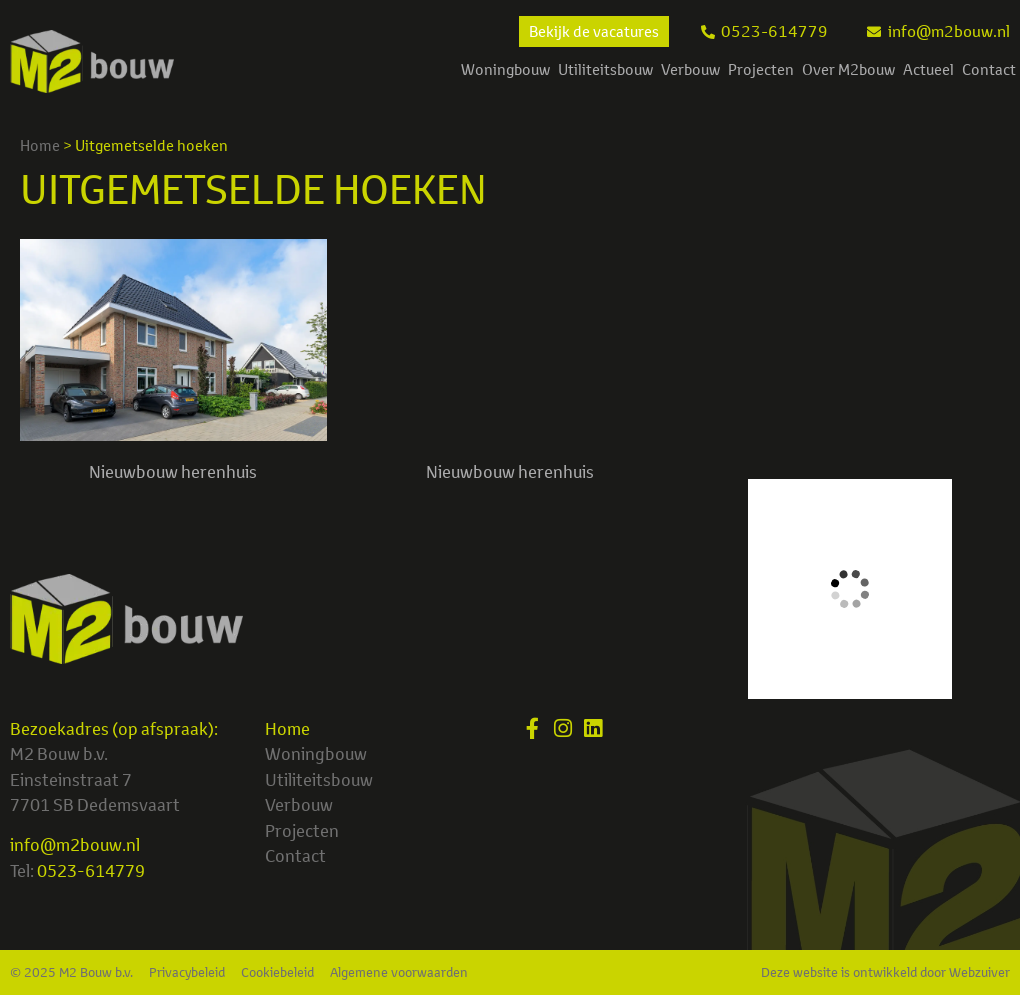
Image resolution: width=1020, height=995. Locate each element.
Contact (989, 69)
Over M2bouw (848, 69)
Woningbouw (505, 69)
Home (40, 145)
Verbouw (690, 69)
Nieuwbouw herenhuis (173, 471)
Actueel (928, 69)
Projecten (761, 69)
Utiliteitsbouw (605, 69)
